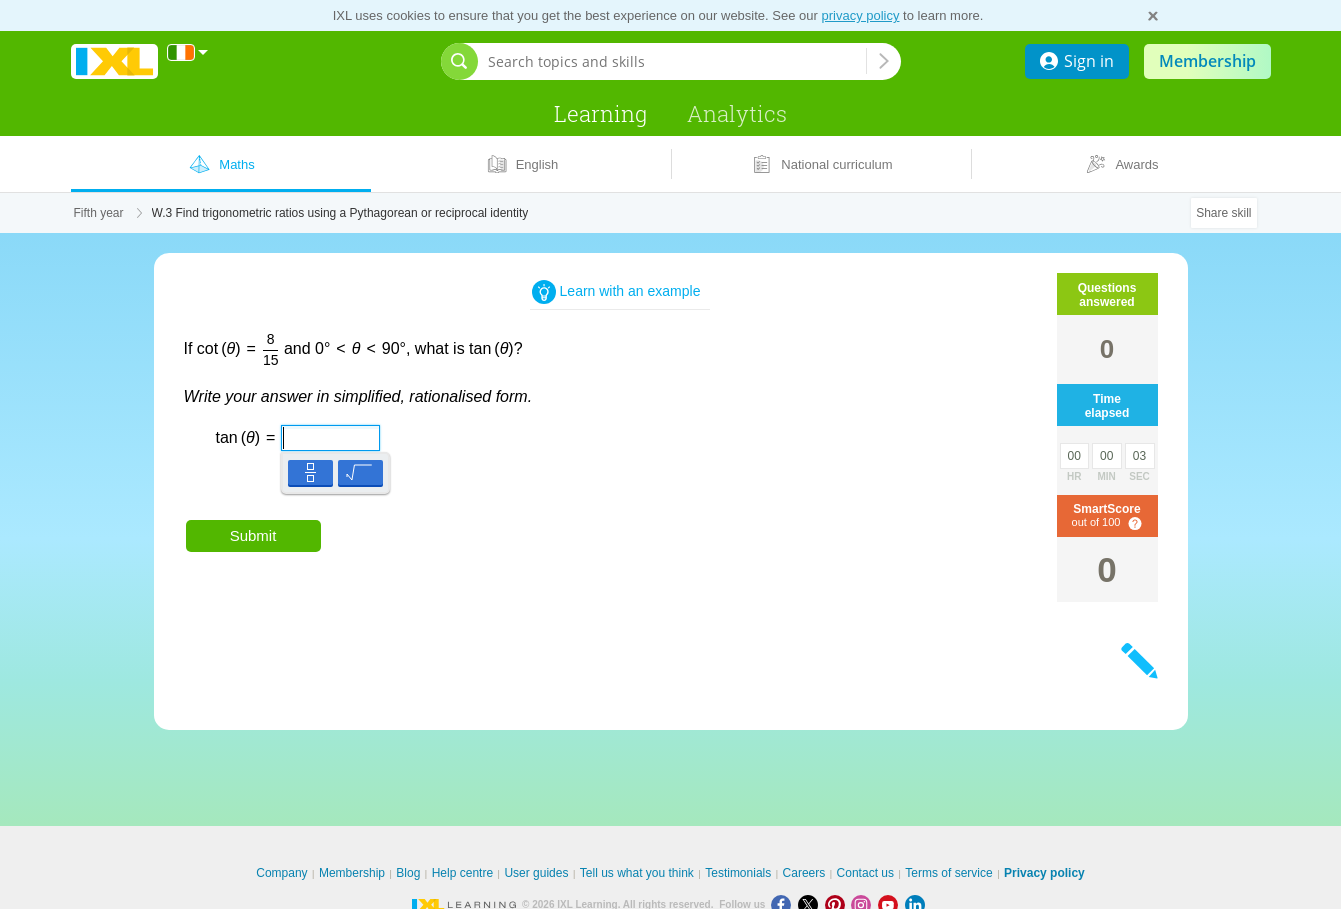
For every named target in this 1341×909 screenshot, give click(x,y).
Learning (600, 113)
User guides (536, 873)
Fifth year (99, 213)
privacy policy (860, 15)
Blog (408, 873)
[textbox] (287, 430)
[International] (188, 52)
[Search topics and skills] (677, 61)
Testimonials (738, 873)
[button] (310, 472)
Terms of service (948, 873)
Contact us (865, 873)
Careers (804, 873)
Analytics (737, 113)
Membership (1207, 61)
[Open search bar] (459, 61)
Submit (253, 535)
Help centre (462, 873)
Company (281, 873)
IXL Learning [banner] (114, 61)
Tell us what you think (637, 873)
